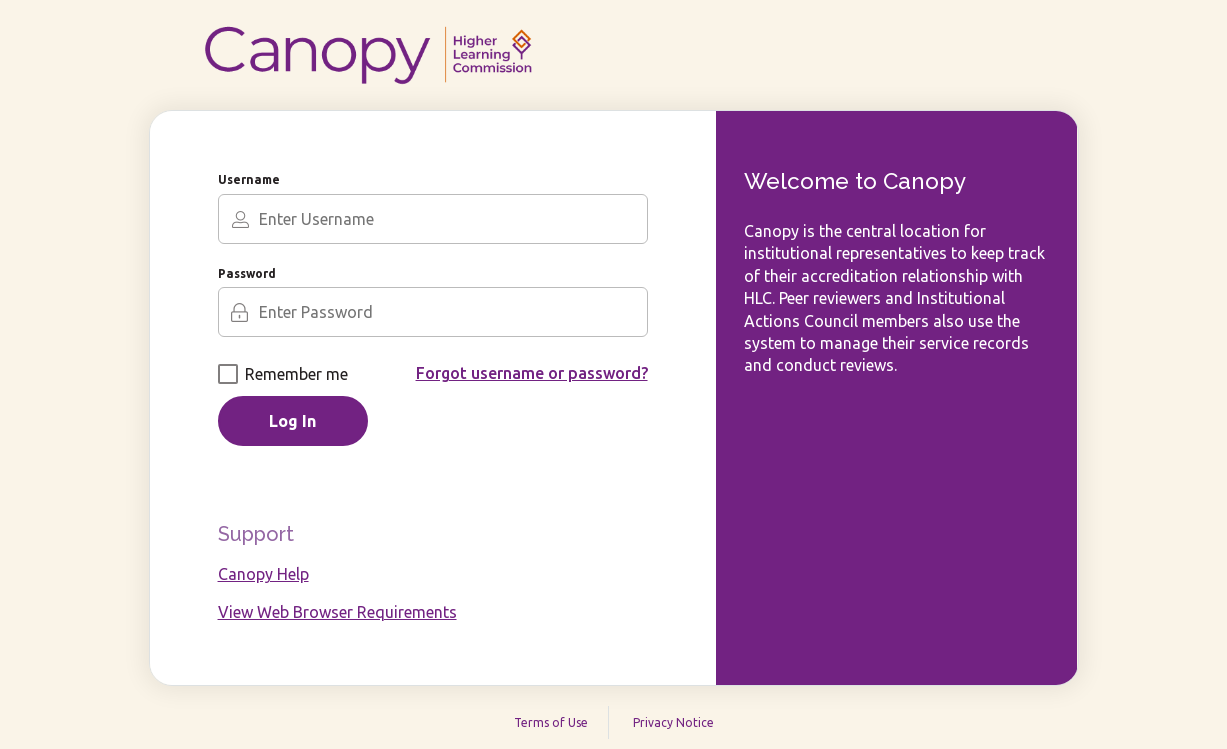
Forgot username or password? (532, 373)
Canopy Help (263, 574)
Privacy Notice (673, 722)
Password (247, 273)
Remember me (283, 374)
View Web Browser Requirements (337, 612)
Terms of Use (551, 722)
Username (249, 179)
